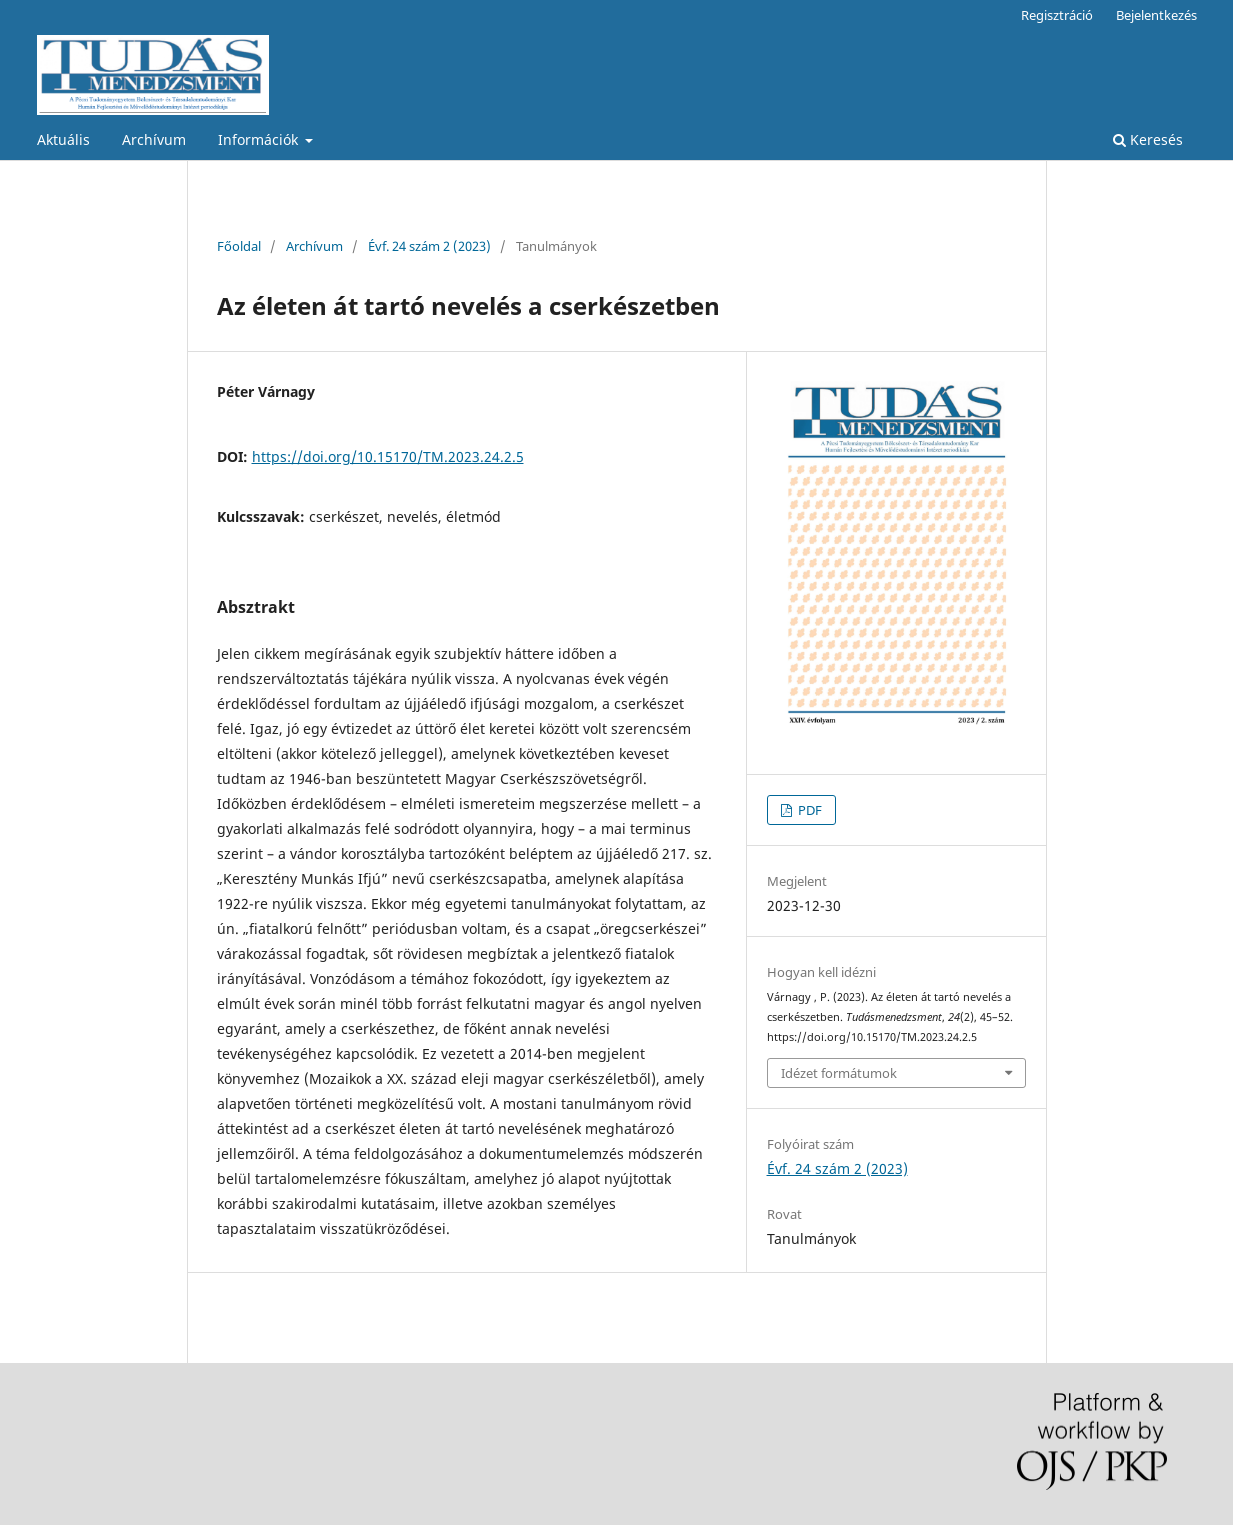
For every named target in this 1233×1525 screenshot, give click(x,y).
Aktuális (63, 139)
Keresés (1148, 139)
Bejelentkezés (1156, 15)
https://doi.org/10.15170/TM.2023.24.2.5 (388, 456)
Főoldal (239, 246)
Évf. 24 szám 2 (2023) (429, 246)
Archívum (154, 139)
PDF (808, 810)
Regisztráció (1057, 15)
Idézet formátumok (839, 1073)
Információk (260, 139)
